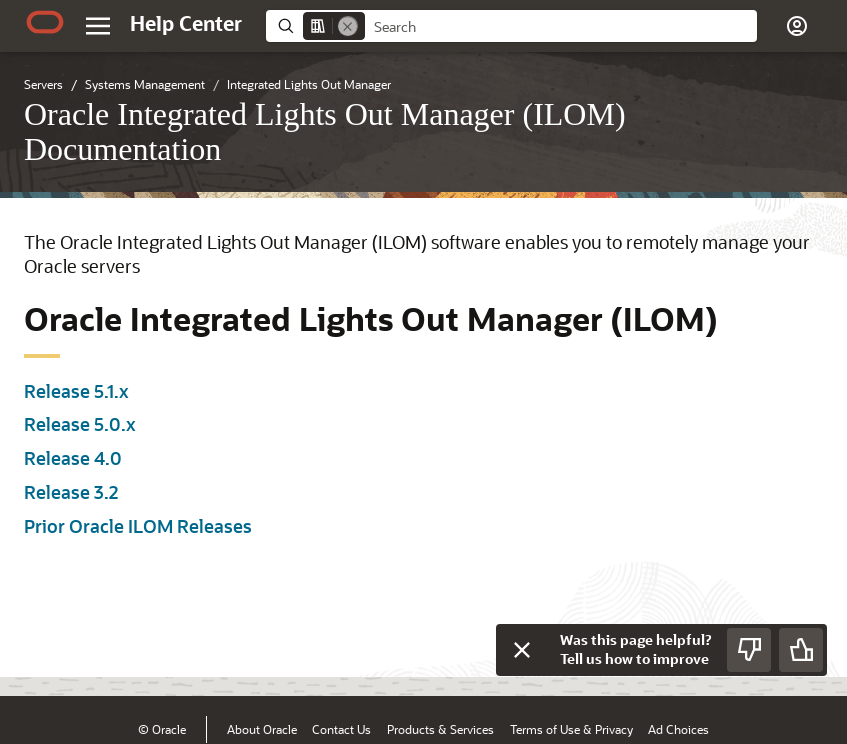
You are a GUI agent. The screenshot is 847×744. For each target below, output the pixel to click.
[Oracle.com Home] (45, 22)
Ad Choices (678, 729)
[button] (797, 26)
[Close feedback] (522, 650)
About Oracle (262, 729)
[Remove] (348, 26)
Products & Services (440, 729)
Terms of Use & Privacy (571, 729)
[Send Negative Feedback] (749, 650)
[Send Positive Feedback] (801, 650)
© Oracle (162, 729)
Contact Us (341, 729)
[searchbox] (561, 27)
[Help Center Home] (186, 23)
